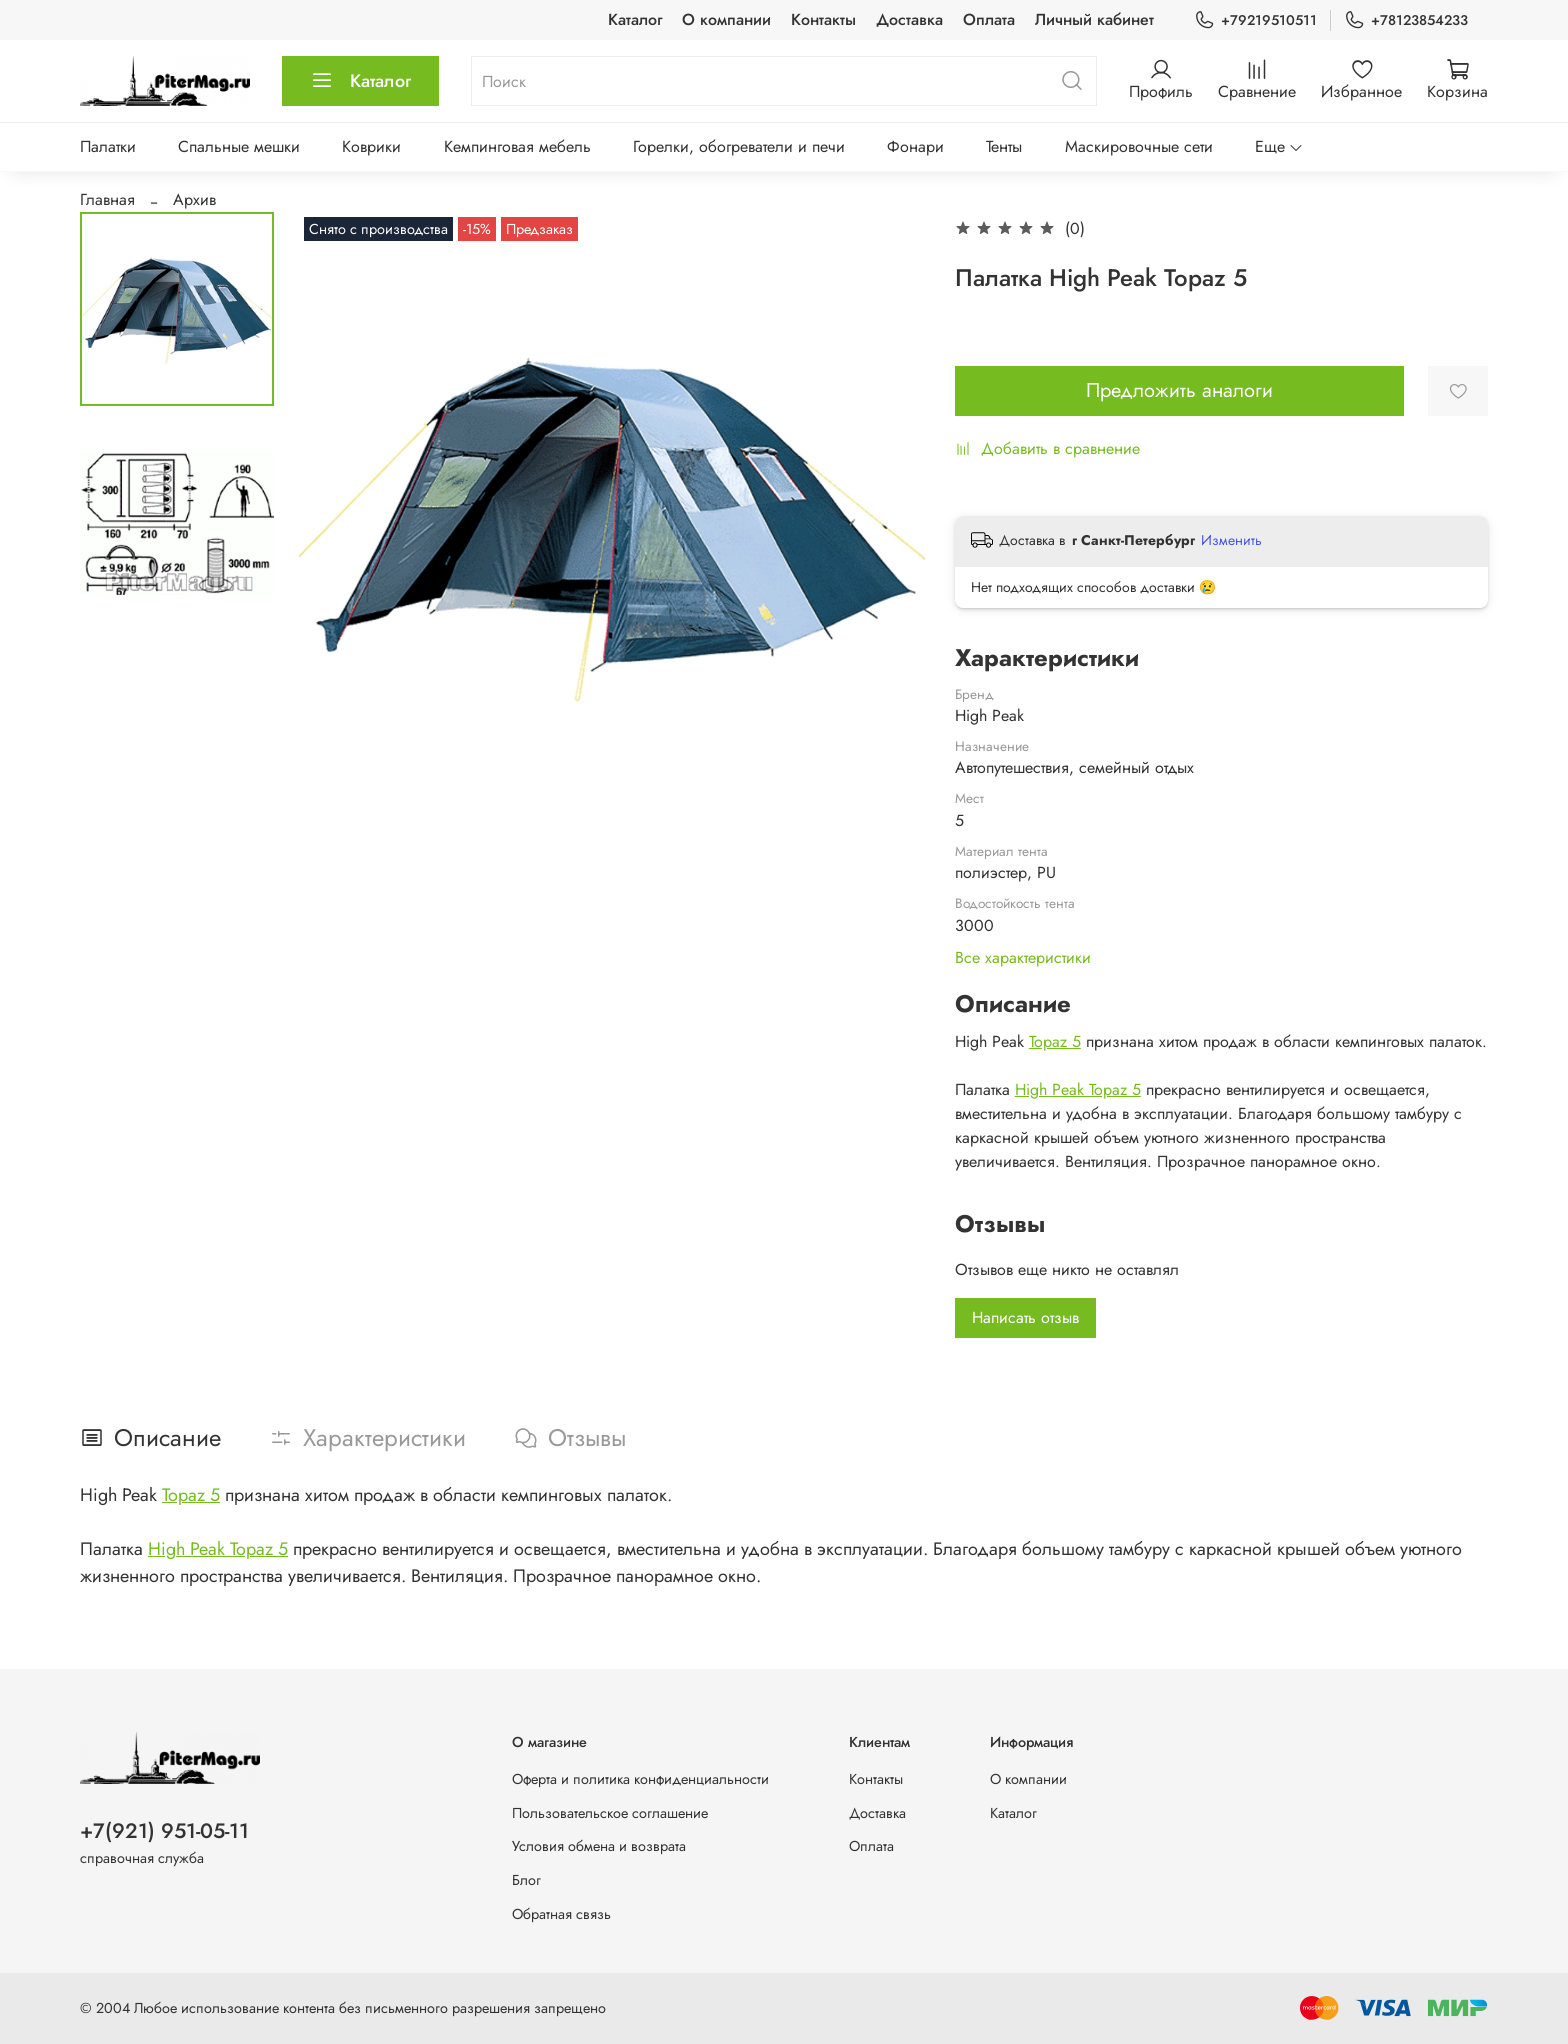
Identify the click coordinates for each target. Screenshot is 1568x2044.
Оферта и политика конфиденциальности (640, 1779)
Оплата (989, 19)
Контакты (823, 19)
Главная (107, 199)
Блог (526, 1880)
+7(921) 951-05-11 (164, 1831)
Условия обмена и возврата (599, 1846)
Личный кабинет (1094, 19)
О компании (726, 19)
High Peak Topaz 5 (1078, 1089)
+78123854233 (1406, 20)
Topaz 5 (1055, 1041)
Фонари (915, 146)
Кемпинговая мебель (517, 146)
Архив (194, 199)
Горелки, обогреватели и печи (739, 146)
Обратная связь (561, 1914)
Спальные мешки (239, 146)
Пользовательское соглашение (610, 1813)
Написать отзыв (1025, 1317)
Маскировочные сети (1139, 146)
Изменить (1231, 540)
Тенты (1004, 146)
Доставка (909, 19)
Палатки (108, 146)
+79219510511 (1255, 20)
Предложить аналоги (1179, 390)
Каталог (635, 19)
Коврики (371, 146)
